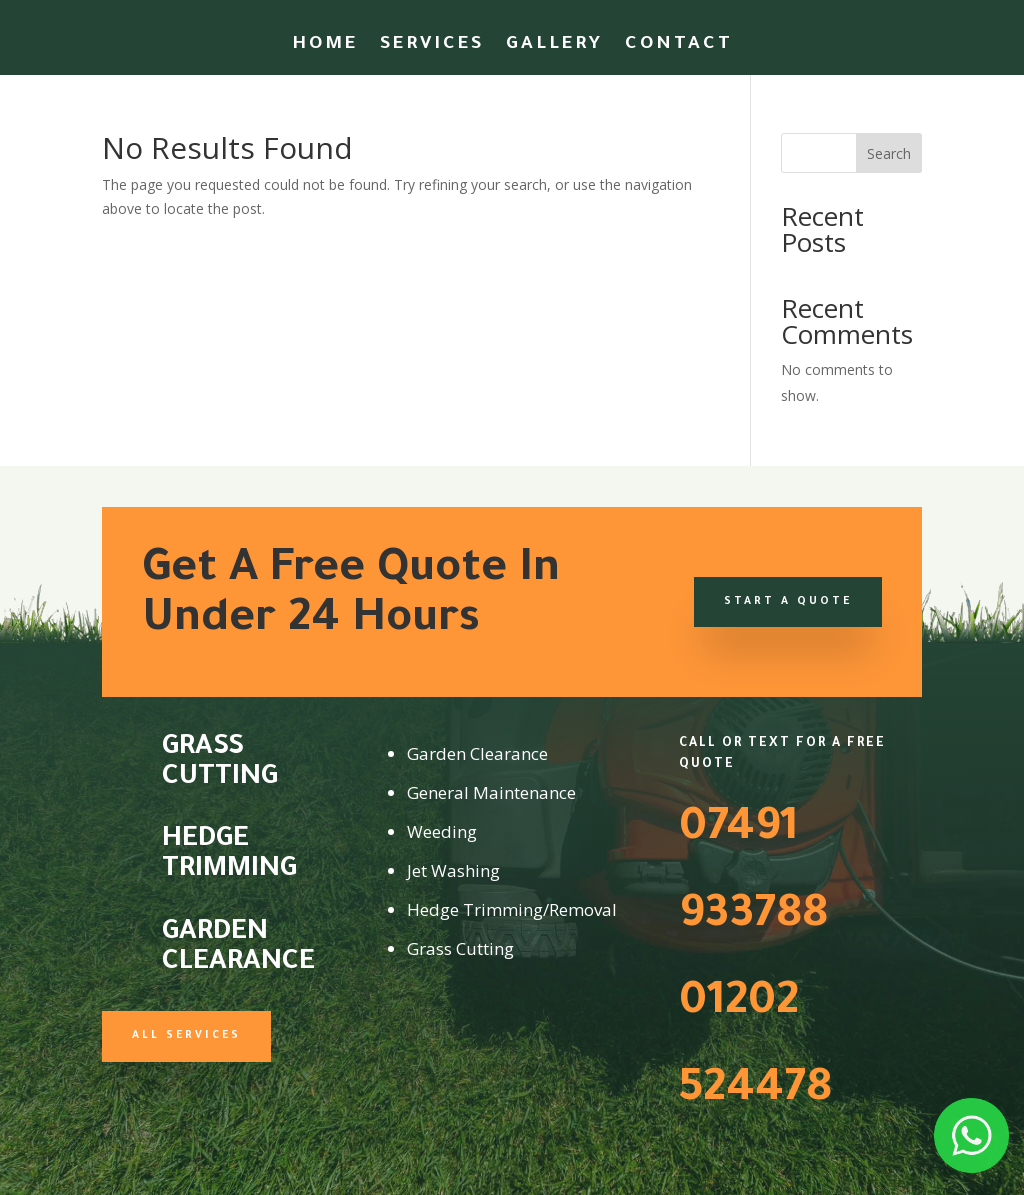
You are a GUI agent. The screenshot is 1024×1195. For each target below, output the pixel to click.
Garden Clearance (238, 949)
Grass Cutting (220, 764)
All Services (186, 1036)
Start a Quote (788, 602)
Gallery (554, 46)
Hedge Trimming (229, 856)
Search (889, 153)
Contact (679, 46)
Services (432, 46)
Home (325, 46)
